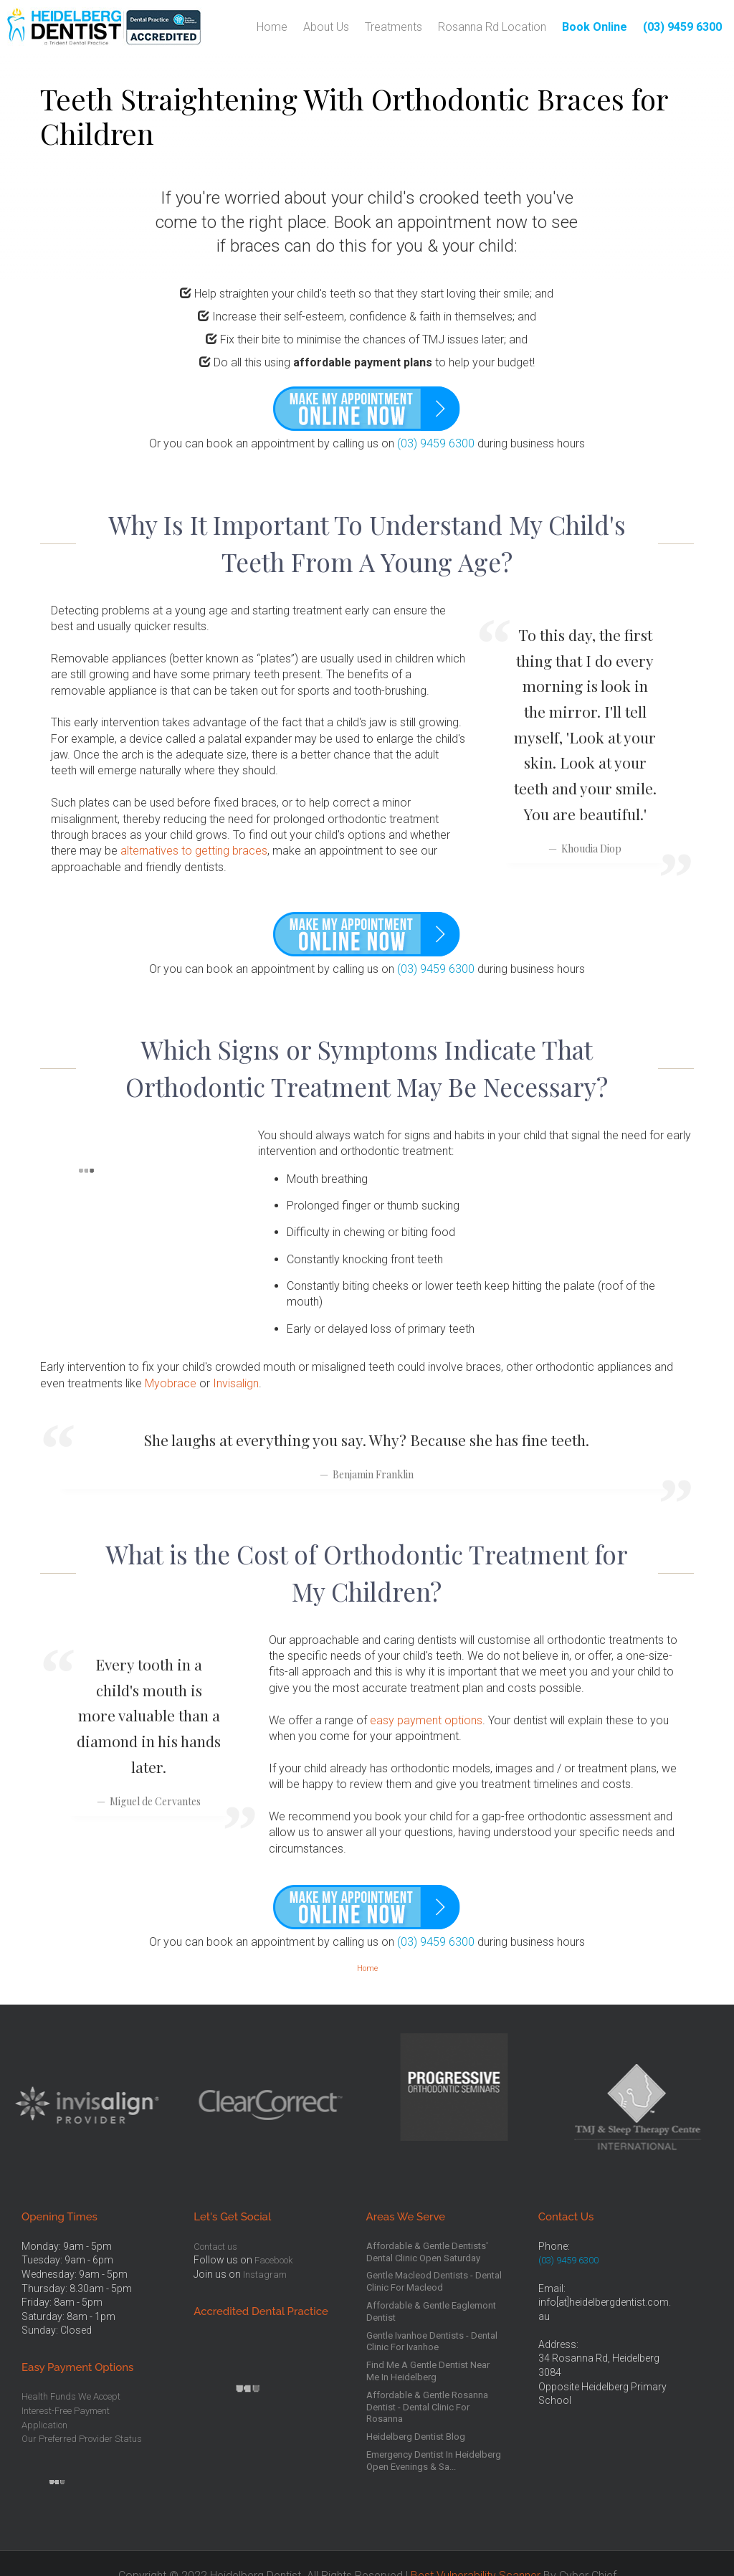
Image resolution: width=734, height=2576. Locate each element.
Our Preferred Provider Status (82, 2438)
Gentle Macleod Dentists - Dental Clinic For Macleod (434, 2281)
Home (272, 27)
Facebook (273, 2260)
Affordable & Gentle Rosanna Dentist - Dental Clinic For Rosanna (427, 2407)
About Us (326, 27)
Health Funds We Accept (71, 2396)
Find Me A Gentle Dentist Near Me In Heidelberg (428, 2370)
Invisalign (236, 1383)
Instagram (265, 2274)
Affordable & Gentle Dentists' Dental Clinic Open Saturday (427, 2251)
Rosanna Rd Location (492, 27)
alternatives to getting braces (193, 850)
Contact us (215, 2246)
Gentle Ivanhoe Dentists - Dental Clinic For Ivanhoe (431, 2341)
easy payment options (426, 1720)
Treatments (393, 27)
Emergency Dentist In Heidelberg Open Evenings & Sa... (433, 2460)
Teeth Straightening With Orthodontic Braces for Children (353, 116)
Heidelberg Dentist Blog (415, 2436)
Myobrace (170, 1383)
